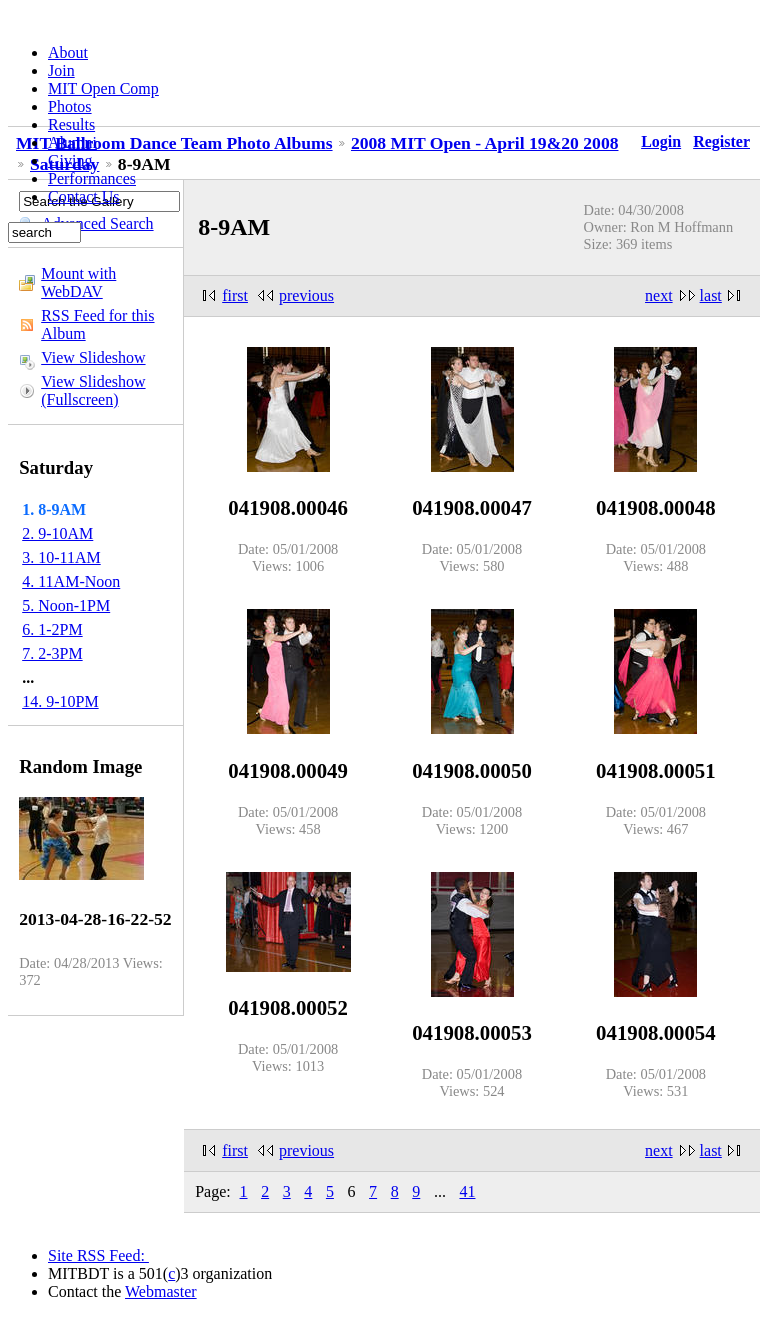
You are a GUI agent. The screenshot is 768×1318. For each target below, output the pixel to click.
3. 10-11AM (61, 557)
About (68, 52)
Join (61, 70)
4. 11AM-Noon (71, 581)
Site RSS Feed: (98, 1255)
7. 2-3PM (52, 653)
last (711, 295)
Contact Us (84, 196)
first (235, 295)
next (659, 295)
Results (71, 124)
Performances (92, 178)
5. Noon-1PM (66, 605)
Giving (70, 160)
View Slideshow (93, 357)
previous (306, 295)
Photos (70, 106)
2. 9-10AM (57, 533)
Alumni (72, 142)
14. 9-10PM (60, 701)
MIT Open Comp (103, 88)
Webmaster (161, 1291)
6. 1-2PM (52, 629)
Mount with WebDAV (78, 282)
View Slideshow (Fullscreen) (93, 390)
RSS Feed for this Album (97, 324)
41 (467, 1191)
